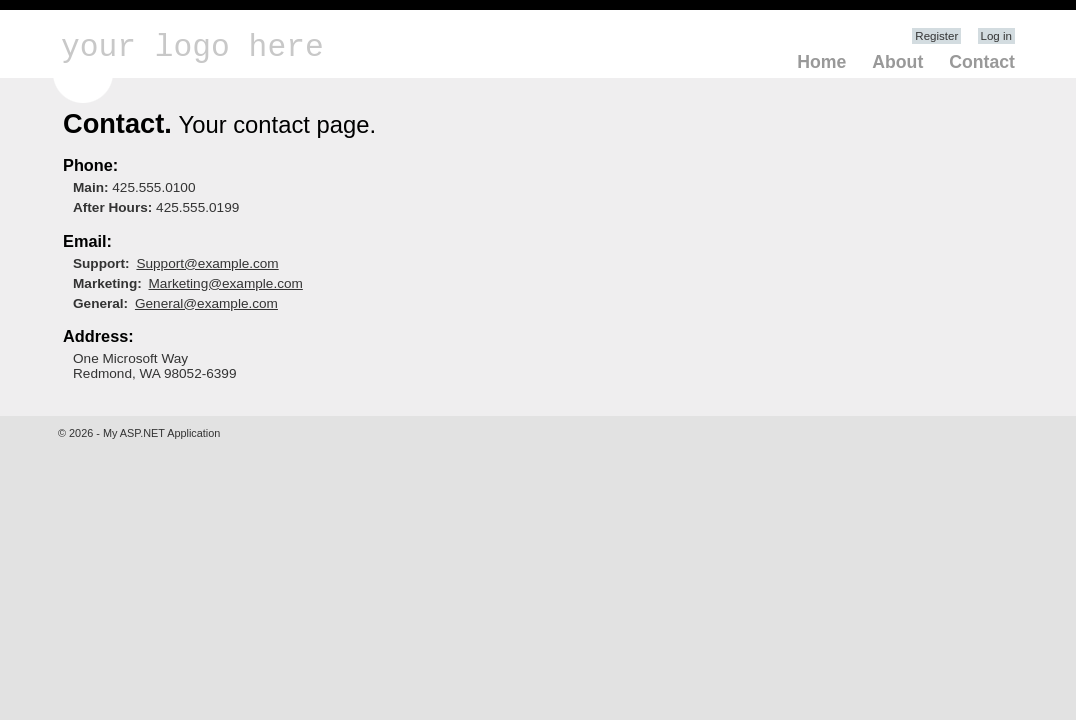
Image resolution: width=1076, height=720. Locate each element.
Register (936, 36)
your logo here (192, 47)
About (897, 62)
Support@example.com (207, 263)
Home (821, 62)
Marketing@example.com (226, 283)
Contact (982, 62)
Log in (996, 36)
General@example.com (206, 303)
